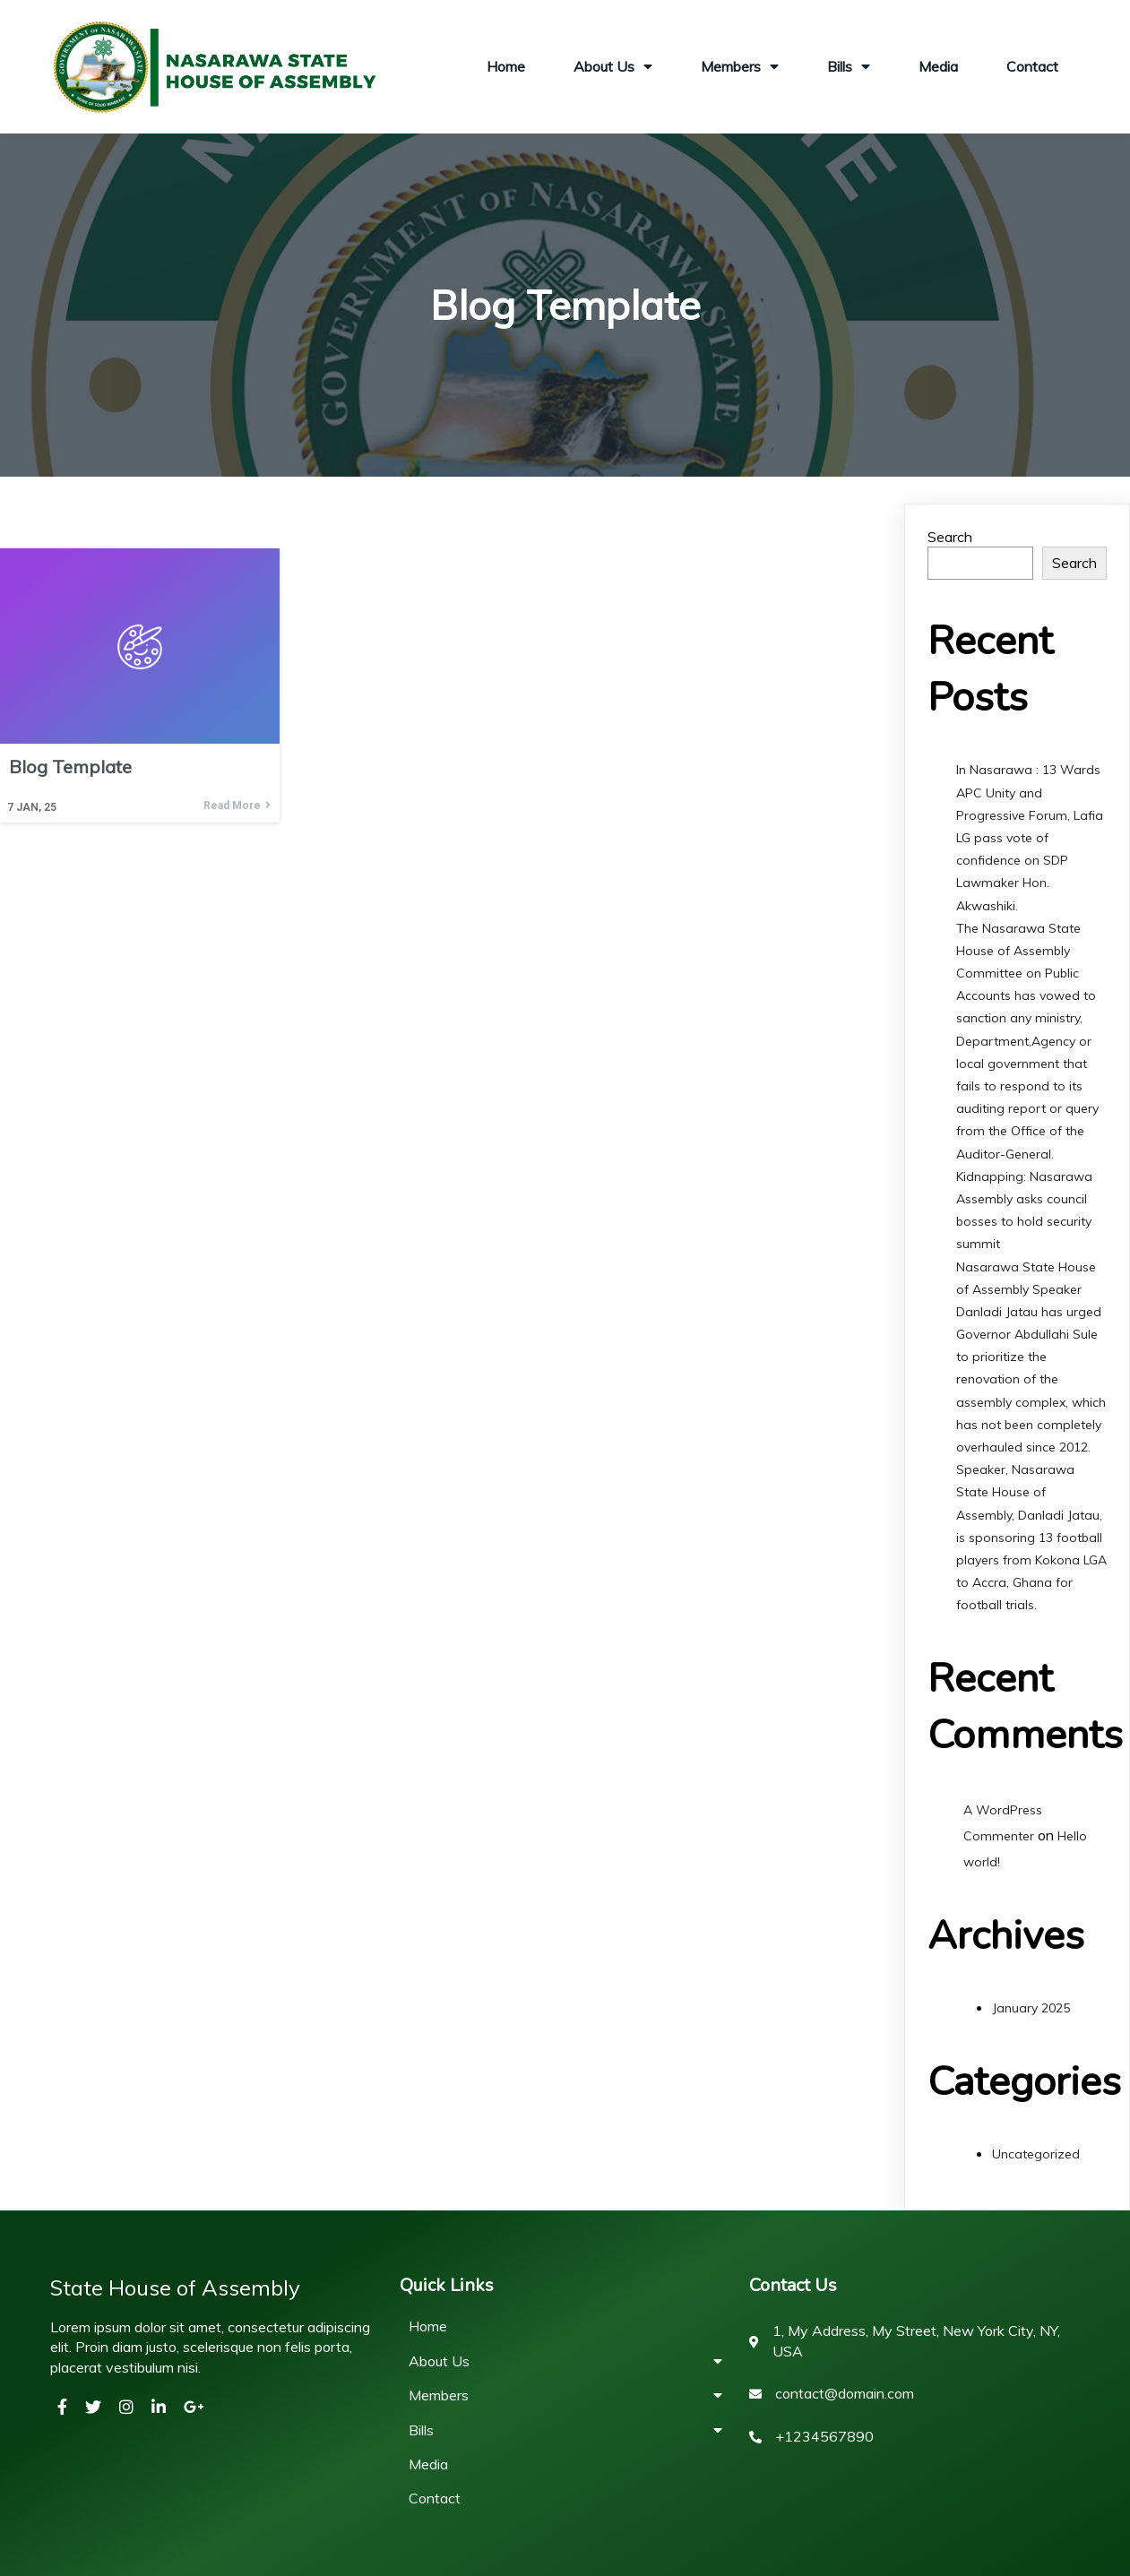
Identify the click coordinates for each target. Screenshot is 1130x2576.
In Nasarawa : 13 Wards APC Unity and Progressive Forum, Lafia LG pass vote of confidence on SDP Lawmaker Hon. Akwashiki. (1029, 837)
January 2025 (1031, 2008)
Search (949, 537)
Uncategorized (1036, 2154)
